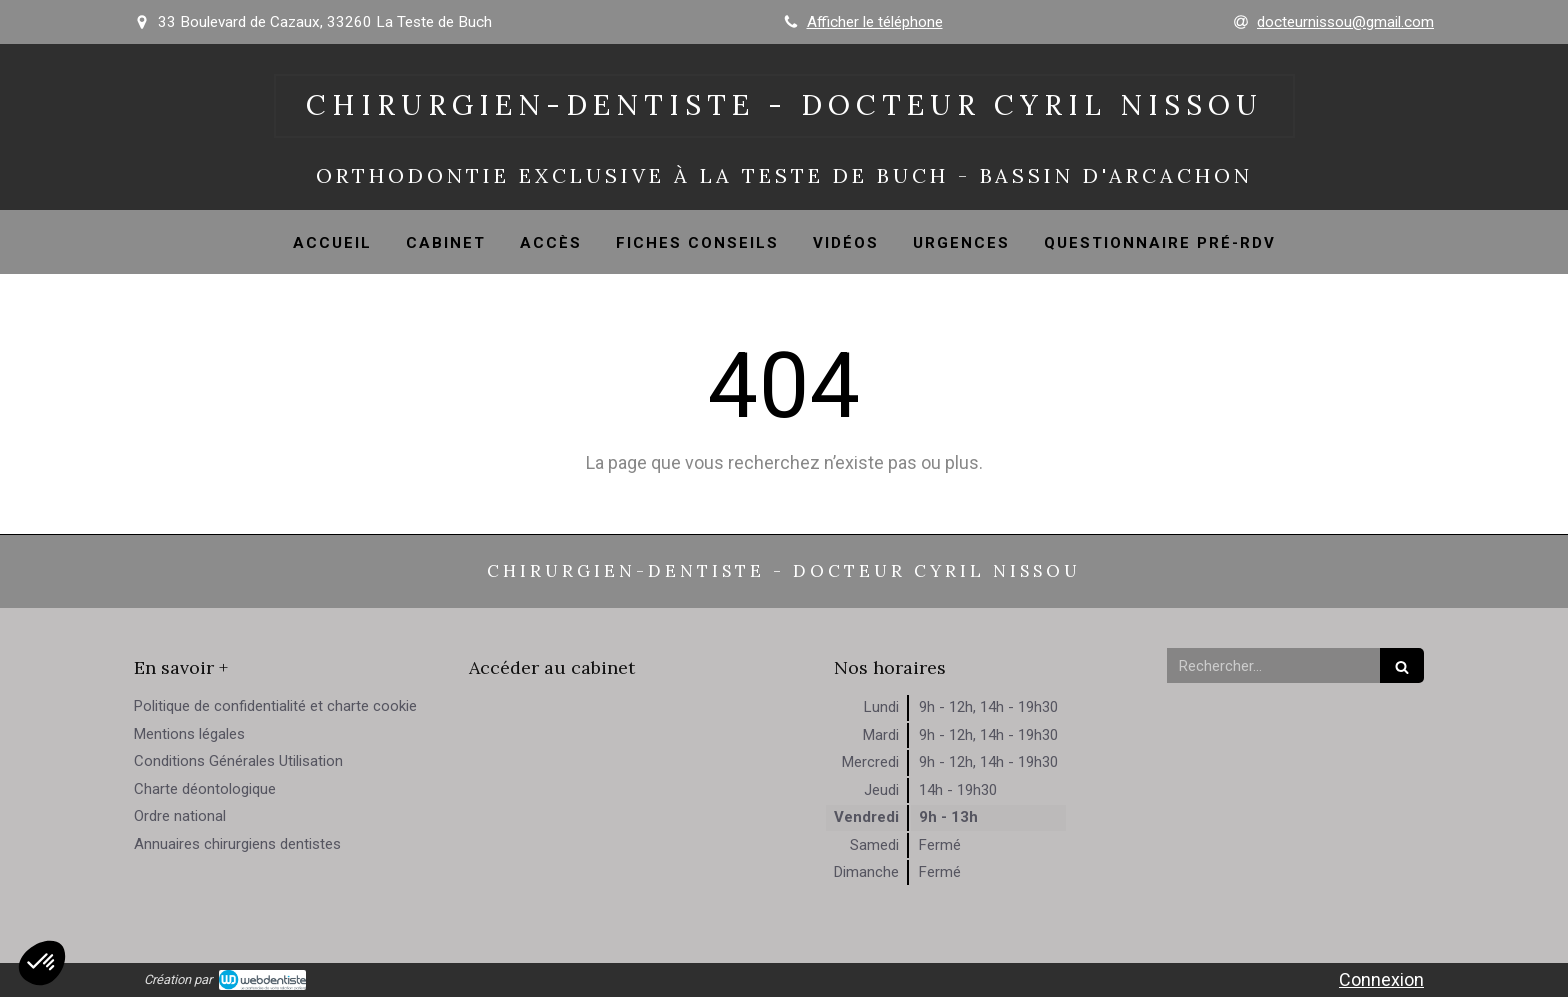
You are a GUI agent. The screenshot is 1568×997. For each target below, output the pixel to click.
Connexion (1381, 979)
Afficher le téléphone (875, 22)
